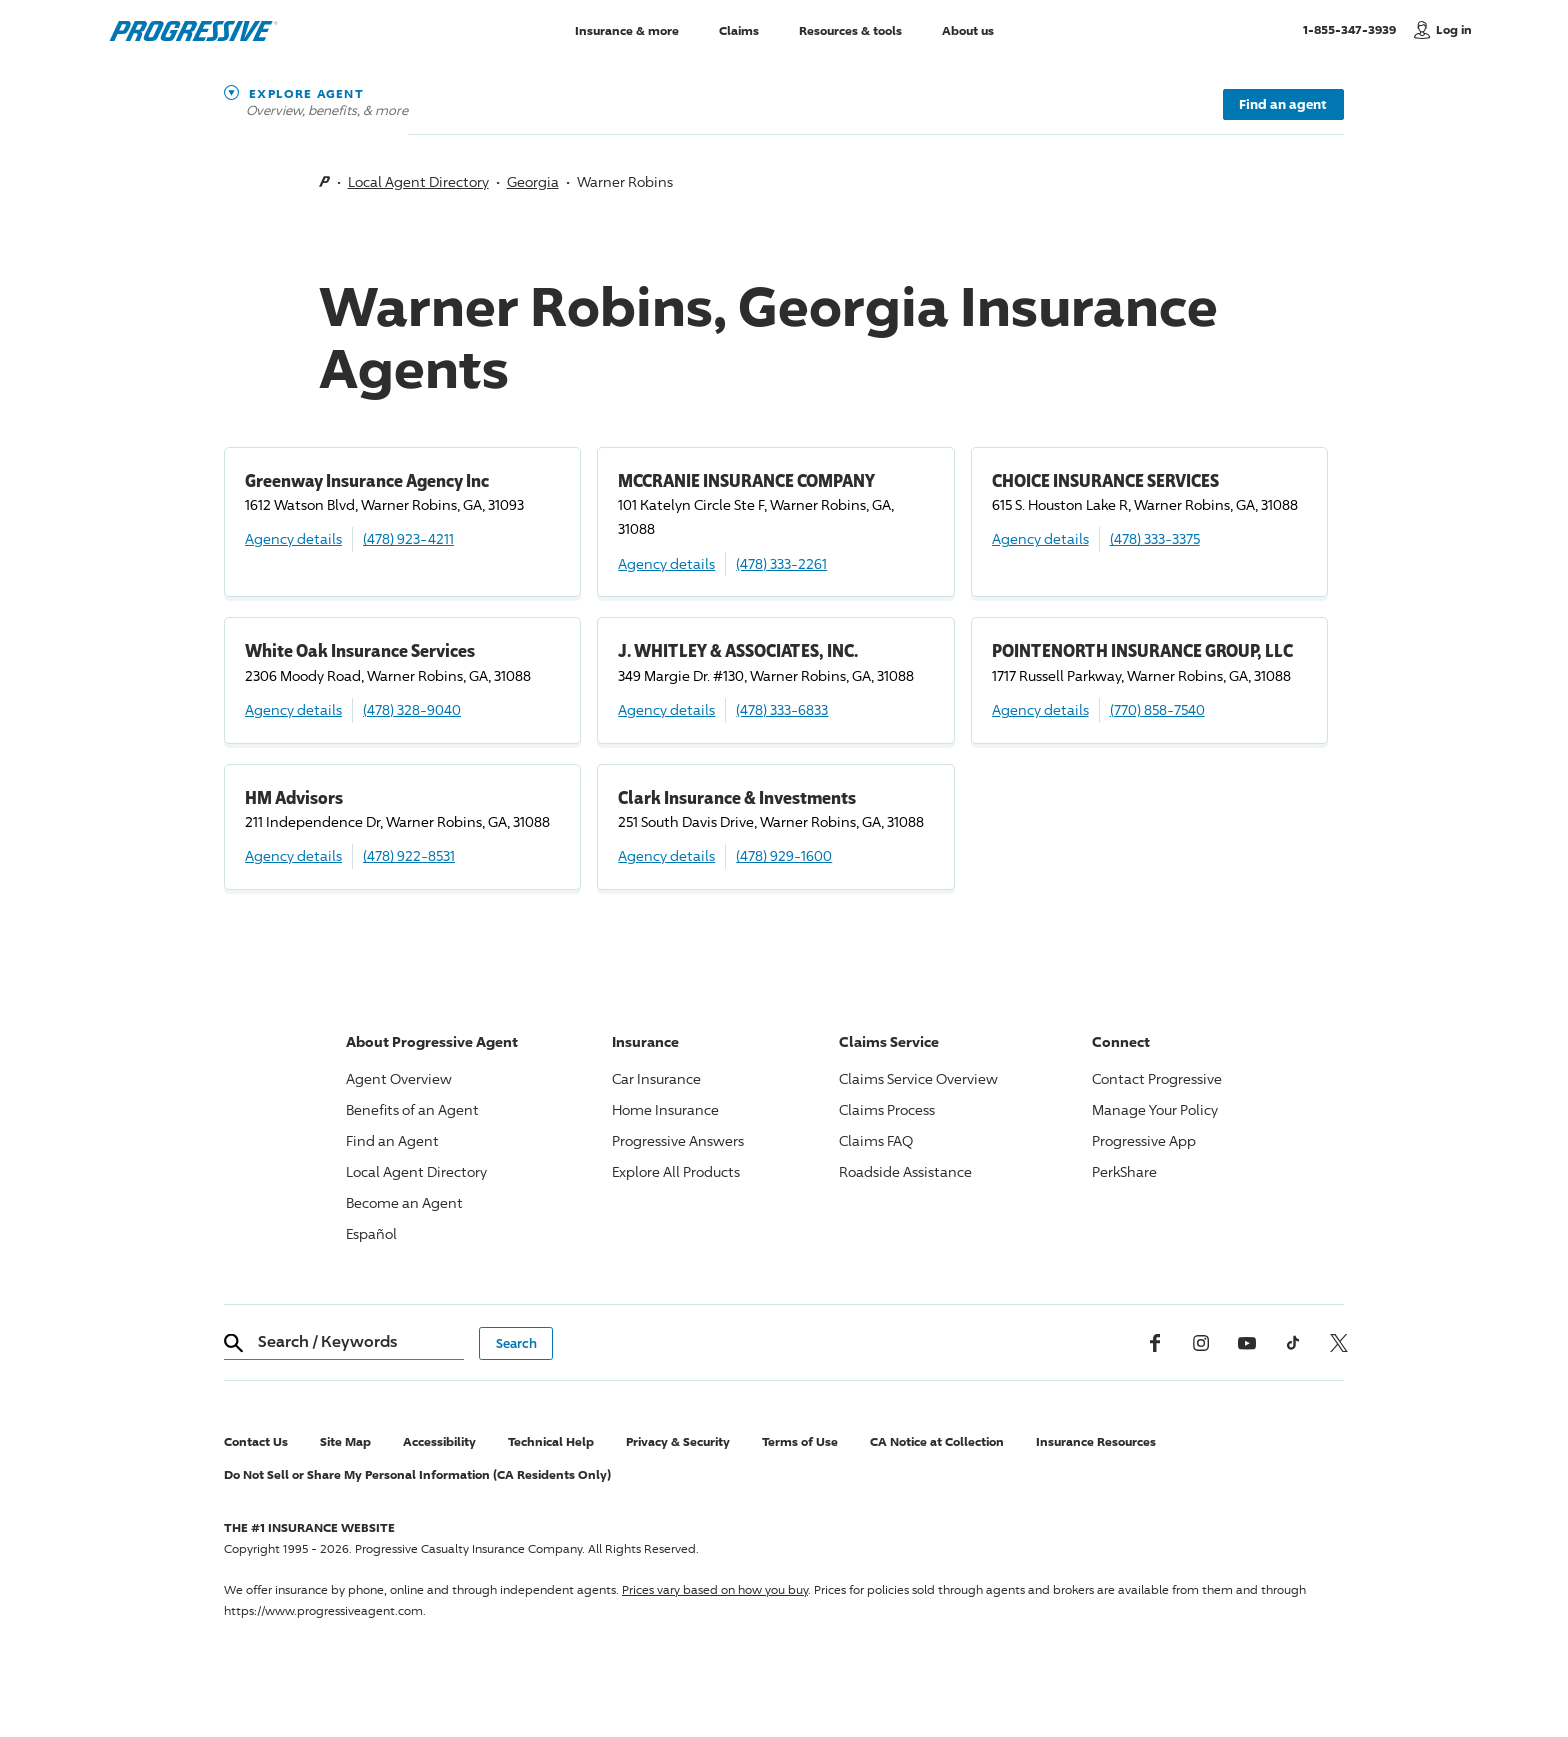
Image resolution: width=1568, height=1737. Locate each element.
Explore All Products (676, 1171)
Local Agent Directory (418, 181)
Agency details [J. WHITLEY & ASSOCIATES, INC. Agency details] (666, 709)
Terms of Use (800, 1441)
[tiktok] (1293, 1343)
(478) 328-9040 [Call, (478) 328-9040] (412, 709)
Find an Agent (392, 1140)
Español (371, 1233)
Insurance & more (627, 29)
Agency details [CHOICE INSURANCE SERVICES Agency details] (1040, 538)
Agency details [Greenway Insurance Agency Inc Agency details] (293, 538)
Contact (1157, 1078)
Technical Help (551, 1441)
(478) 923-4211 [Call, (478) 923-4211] (408, 538)
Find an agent (1283, 104)
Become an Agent (404, 1202)
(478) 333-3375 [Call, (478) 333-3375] (1155, 538)
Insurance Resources (1096, 1441)
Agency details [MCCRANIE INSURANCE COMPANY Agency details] (666, 563)
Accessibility (439, 1441)
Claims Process (887, 1109)
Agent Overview (399, 1078)
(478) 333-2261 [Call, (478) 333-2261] (781, 563)
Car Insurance (656, 1078)
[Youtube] (1247, 1343)
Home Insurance (665, 1109)
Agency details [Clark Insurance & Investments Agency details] (666, 855)
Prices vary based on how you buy (715, 1589)
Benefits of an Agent (412, 1109)
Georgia (533, 181)
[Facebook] (1155, 1343)
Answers (678, 1140)
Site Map (345, 1441)
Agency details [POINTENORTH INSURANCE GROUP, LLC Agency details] (1040, 709)
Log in (1454, 29)
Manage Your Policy (1155, 1109)
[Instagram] (1201, 1343)
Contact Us (256, 1441)
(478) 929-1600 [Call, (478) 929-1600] (784, 855)
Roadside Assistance (905, 1171)
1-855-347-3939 (1353, 29)
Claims (739, 29)
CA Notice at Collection (937, 1441)
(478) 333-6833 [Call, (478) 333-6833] (782, 709)
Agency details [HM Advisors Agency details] (293, 855)
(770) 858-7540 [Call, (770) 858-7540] (1157, 709)
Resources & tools (850, 29)
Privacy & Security (678, 1441)
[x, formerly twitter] (1339, 1343)
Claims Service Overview (918, 1078)
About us (968, 29)
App (1144, 1140)
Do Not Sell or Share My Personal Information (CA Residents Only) (417, 1474)
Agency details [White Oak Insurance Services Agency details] (293, 709)
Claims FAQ (876, 1140)
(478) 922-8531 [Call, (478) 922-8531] (409, 855)
